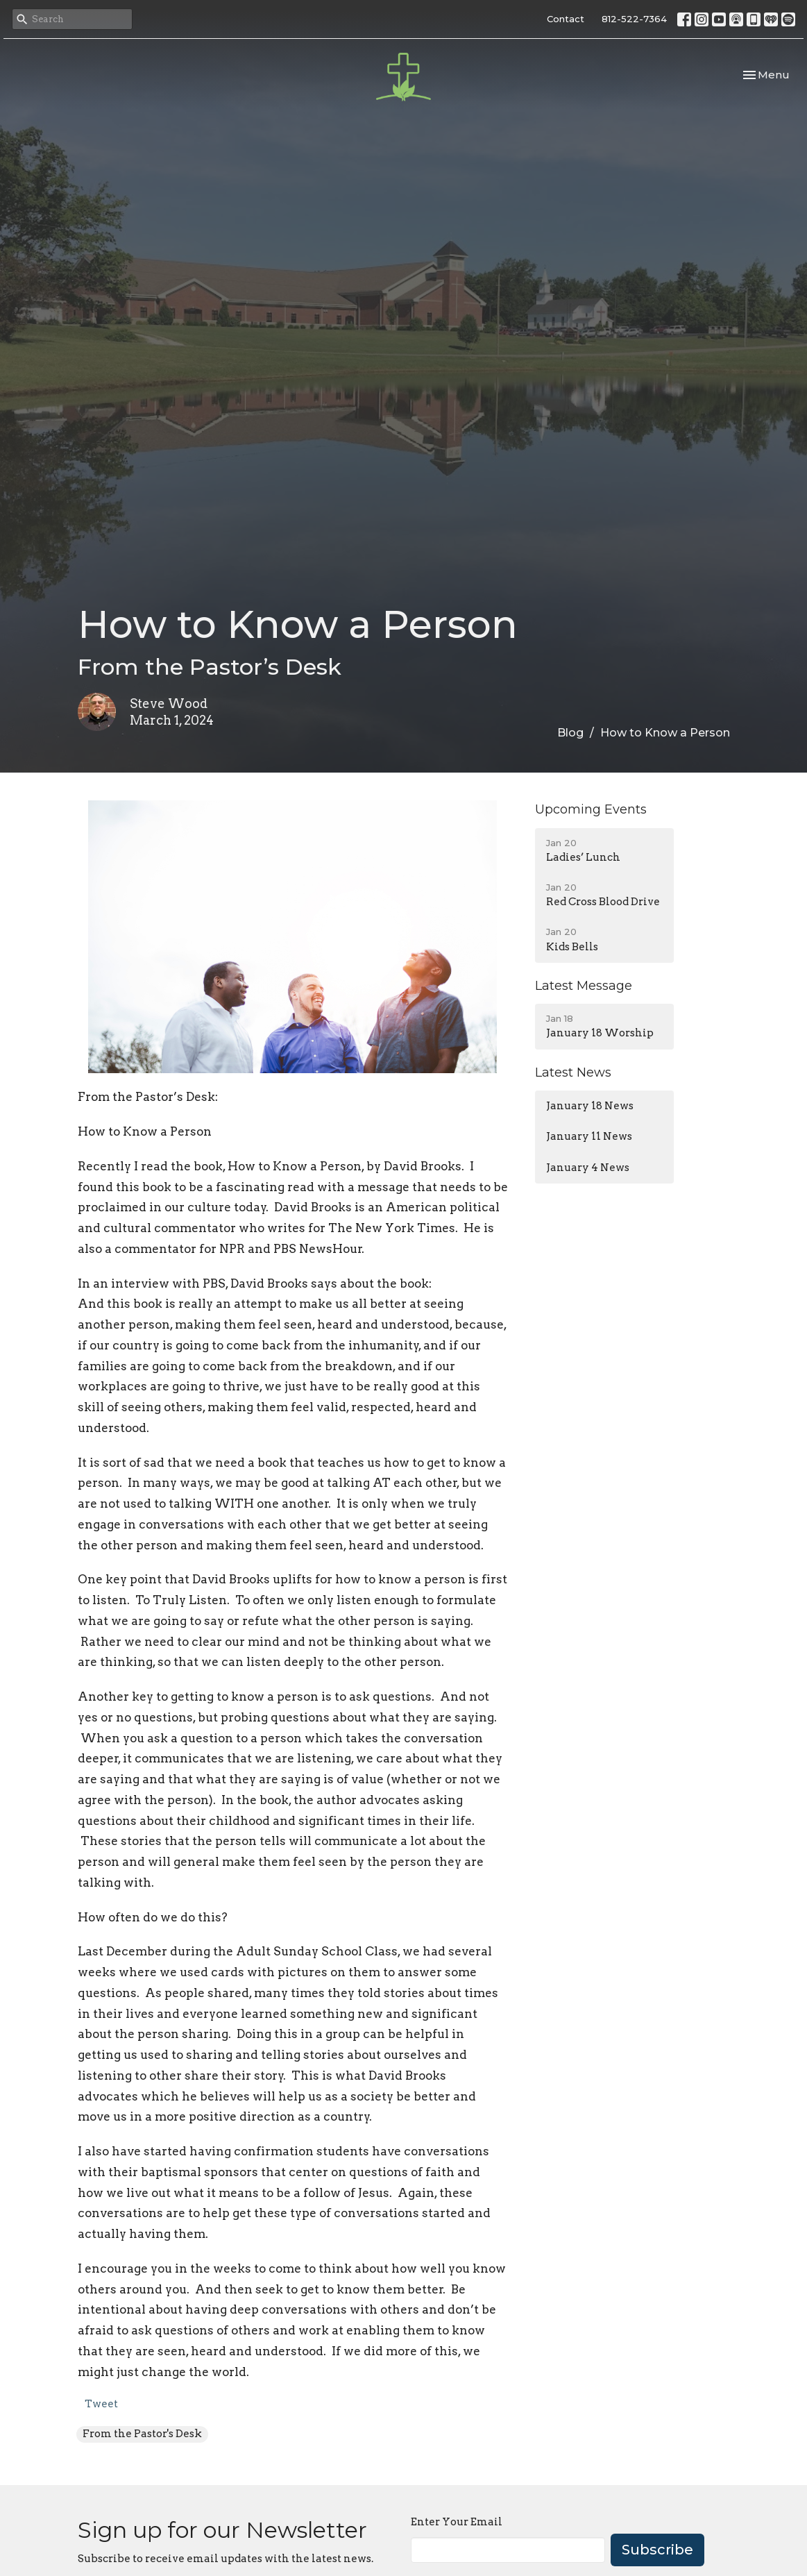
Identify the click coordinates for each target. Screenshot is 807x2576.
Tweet (101, 2404)
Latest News (573, 1072)
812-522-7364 (634, 18)
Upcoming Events (591, 809)
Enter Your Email (456, 2522)
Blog (570, 732)
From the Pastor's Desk (142, 2433)
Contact (565, 18)
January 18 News (590, 1106)
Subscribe (657, 2549)
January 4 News (587, 1167)
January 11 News (589, 1136)
